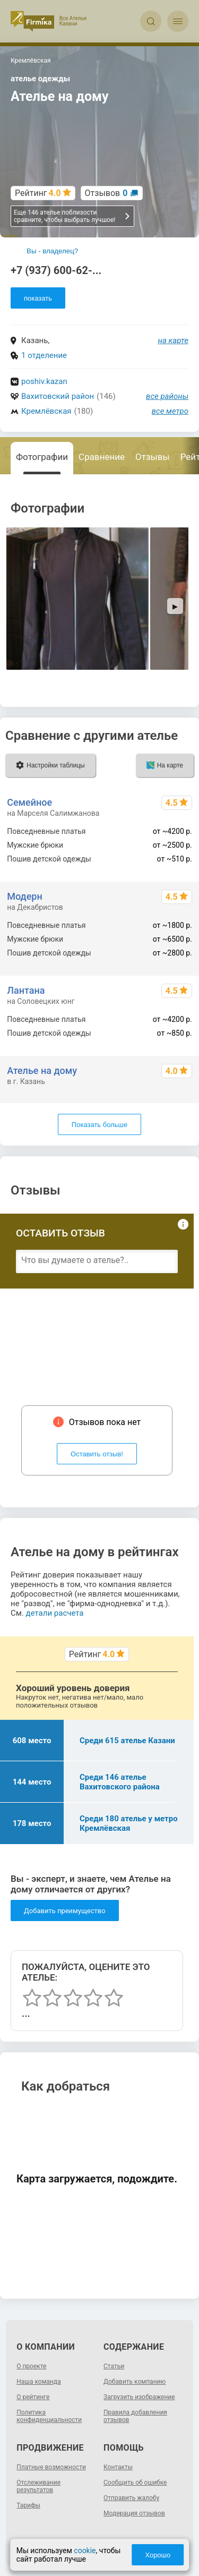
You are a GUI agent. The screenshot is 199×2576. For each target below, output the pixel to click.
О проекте (31, 2366)
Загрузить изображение (139, 2397)
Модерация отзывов (134, 2513)
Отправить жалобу (131, 2498)
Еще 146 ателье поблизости (72, 216)
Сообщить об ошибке (135, 2482)
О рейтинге (32, 2397)
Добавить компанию (134, 2381)
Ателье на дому (42, 1070)
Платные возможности (51, 2467)
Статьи (113, 2366)
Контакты (118, 2467)
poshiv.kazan (44, 381)
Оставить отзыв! (97, 1454)
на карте (173, 340)
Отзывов (106, 193)
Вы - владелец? (52, 251)
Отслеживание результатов (38, 2486)
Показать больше (99, 1125)
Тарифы (28, 2505)
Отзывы (152, 456)
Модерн (24, 896)
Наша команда (38, 2381)
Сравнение (102, 456)
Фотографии (42, 456)
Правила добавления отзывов (135, 2416)
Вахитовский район (57, 396)
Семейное (29, 802)
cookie (85, 2550)
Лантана (26, 990)
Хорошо (157, 2555)
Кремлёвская (46, 411)
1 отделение (44, 355)
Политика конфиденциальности (49, 2416)
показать (38, 298)
